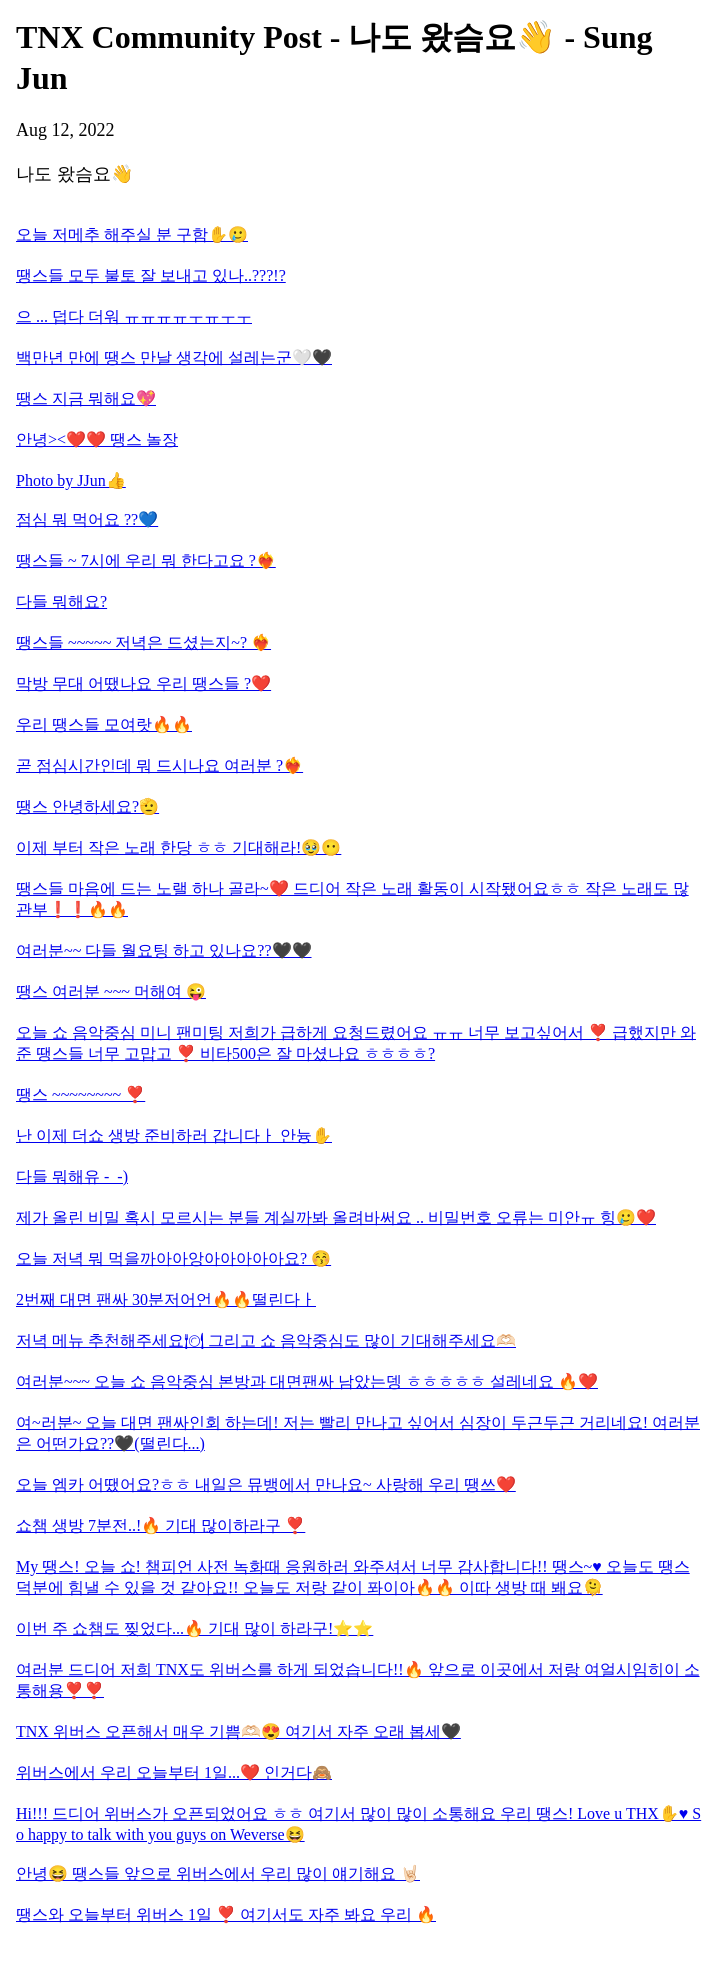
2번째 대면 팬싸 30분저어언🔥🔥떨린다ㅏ (166, 1299)
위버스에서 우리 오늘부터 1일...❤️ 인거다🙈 (174, 1772)
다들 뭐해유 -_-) (72, 1176)
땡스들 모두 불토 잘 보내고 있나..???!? (151, 275)
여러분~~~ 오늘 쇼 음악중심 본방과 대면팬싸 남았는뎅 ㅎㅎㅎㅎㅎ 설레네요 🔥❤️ (307, 1381)
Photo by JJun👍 (71, 480)
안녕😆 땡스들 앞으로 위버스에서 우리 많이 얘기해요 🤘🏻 (218, 1873)
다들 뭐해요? (61, 601)
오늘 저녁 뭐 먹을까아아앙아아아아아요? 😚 (173, 1258)
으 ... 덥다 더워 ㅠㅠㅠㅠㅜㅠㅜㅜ (134, 316)
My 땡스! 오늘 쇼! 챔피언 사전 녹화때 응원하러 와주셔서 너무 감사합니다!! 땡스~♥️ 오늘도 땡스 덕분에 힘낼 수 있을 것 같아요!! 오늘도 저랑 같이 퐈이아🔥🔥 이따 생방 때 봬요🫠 (353, 1577)
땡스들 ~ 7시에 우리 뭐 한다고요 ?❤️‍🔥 (146, 560)
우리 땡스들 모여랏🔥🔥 (104, 724)
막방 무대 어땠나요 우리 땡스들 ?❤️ (143, 683)
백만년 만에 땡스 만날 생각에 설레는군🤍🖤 (174, 357)
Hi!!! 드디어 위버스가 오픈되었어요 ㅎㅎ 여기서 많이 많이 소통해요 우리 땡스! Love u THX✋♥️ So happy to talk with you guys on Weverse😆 (358, 1824)
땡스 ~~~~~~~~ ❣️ (80, 1094)
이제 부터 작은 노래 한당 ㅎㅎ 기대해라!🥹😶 (178, 847)
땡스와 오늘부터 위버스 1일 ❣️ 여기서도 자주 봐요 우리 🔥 (226, 1914)
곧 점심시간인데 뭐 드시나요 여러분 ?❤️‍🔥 (159, 765)
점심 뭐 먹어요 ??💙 (87, 519)
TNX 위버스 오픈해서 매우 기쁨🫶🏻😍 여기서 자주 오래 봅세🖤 (238, 1731)
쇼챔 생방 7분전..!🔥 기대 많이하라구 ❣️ (160, 1525)
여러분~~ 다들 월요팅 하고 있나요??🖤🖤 (164, 950)
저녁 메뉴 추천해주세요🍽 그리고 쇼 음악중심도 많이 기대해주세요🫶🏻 (266, 1340)
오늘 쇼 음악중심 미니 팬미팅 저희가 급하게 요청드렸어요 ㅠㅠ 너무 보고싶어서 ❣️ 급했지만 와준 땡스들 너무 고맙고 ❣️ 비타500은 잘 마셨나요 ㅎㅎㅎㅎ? (356, 1043)
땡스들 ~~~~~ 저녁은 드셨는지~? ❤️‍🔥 (143, 642)
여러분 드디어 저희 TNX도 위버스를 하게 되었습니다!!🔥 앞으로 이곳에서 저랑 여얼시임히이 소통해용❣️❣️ (358, 1680)
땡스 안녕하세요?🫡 (87, 806)
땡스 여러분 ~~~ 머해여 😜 (111, 991)
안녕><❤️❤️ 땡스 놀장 (97, 439)
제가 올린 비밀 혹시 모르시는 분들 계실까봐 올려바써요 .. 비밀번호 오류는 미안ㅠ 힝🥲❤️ (336, 1217)
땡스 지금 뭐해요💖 (86, 398)
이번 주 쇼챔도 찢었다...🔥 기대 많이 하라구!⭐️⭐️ (194, 1628)
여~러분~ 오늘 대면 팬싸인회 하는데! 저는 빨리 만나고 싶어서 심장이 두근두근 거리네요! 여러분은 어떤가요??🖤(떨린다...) (358, 1433)
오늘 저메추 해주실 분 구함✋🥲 (132, 234)
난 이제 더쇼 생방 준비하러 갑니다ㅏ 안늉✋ (174, 1135)
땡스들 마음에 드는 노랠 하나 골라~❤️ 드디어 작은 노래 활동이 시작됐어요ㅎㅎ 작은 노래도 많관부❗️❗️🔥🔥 (352, 899)
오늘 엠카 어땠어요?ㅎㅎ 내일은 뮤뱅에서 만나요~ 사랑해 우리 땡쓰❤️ (266, 1484)
